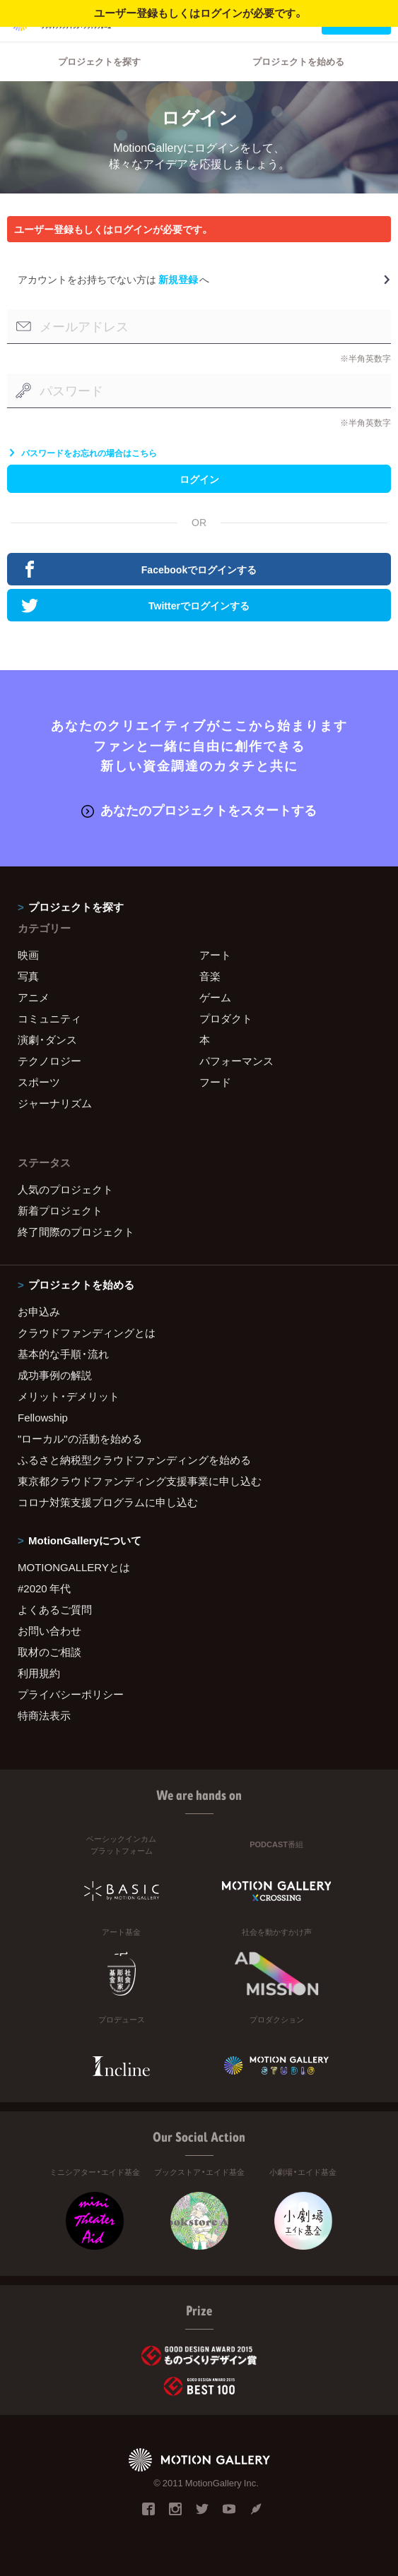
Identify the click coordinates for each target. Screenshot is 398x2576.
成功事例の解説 (55, 1375)
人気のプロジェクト (65, 1189)
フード (215, 1082)
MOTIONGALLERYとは (74, 1567)
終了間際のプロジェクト (76, 1231)
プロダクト (225, 1018)
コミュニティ (49, 1018)
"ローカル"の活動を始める (80, 1438)
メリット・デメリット (68, 1396)
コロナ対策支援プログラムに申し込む (108, 1502)
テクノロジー (49, 1060)
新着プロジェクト (60, 1210)
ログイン (199, 479)
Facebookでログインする (139, 569)
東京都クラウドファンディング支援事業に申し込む (140, 1481)
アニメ (33, 997)
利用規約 (39, 1673)
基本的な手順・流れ (63, 1353)
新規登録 (178, 279)
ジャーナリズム (55, 1103)
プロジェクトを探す (99, 61)
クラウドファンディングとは (87, 1332)
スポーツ (39, 1082)
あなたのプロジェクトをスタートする (199, 809)
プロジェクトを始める (298, 61)
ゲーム (215, 997)
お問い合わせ (49, 1630)
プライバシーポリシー (71, 1694)
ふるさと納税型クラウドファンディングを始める (134, 1459)
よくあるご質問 (55, 1609)
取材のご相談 (49, 1651)
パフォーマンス (236, 1060)
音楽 (210, 976)
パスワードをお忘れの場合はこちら (82, 452)
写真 (28, 976)
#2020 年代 (44, 1588)
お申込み (39, 1311)
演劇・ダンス (47, 1039)
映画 (28, 954)
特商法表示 (44, 1715)
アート (215, 954)
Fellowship (43, 1417)
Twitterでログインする (135, 605)
